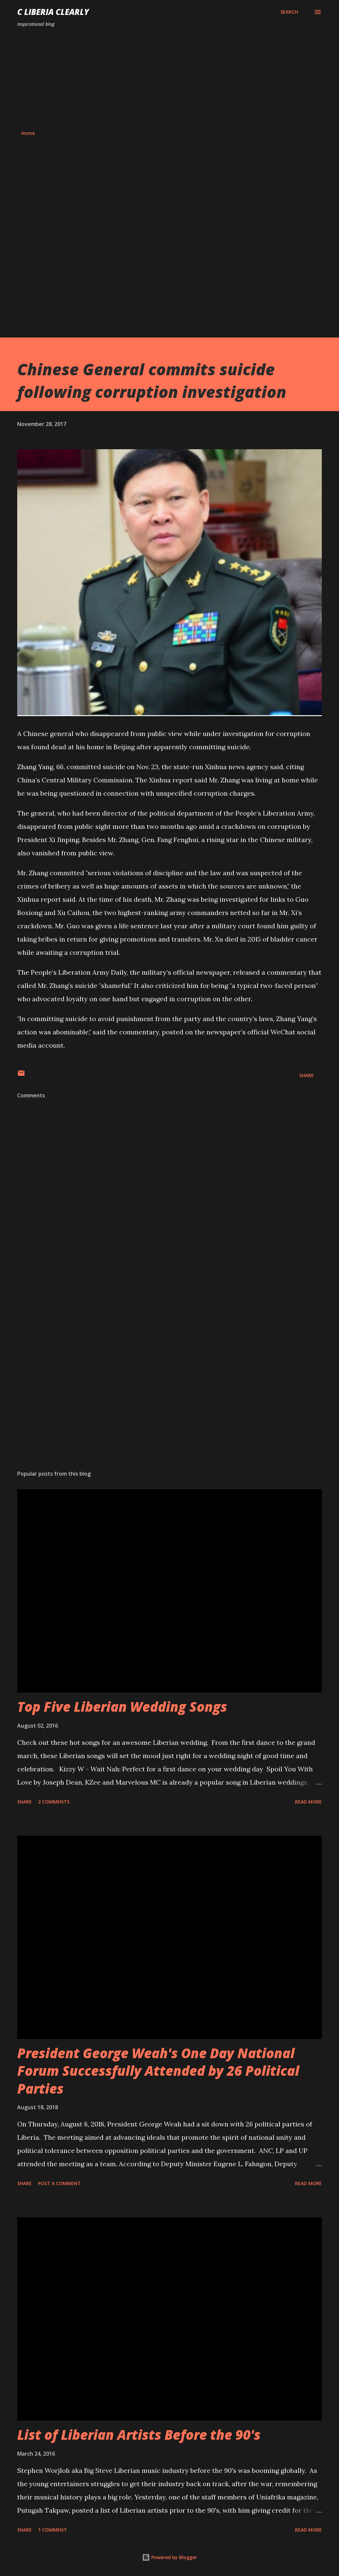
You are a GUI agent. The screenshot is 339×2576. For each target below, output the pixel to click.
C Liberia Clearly (53, 11)
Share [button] (306, 1075)
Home (28, 133)
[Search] (289, 12)
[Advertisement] (169, 78)
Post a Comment (59, 2183)
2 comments (54, 1802)
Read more (308, 1802)
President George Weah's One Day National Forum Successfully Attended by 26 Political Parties (158, 2071)
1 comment (52, 2530)
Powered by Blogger (169, 2557)
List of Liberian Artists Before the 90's (139, 2434)
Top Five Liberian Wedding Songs (122, 1706)
